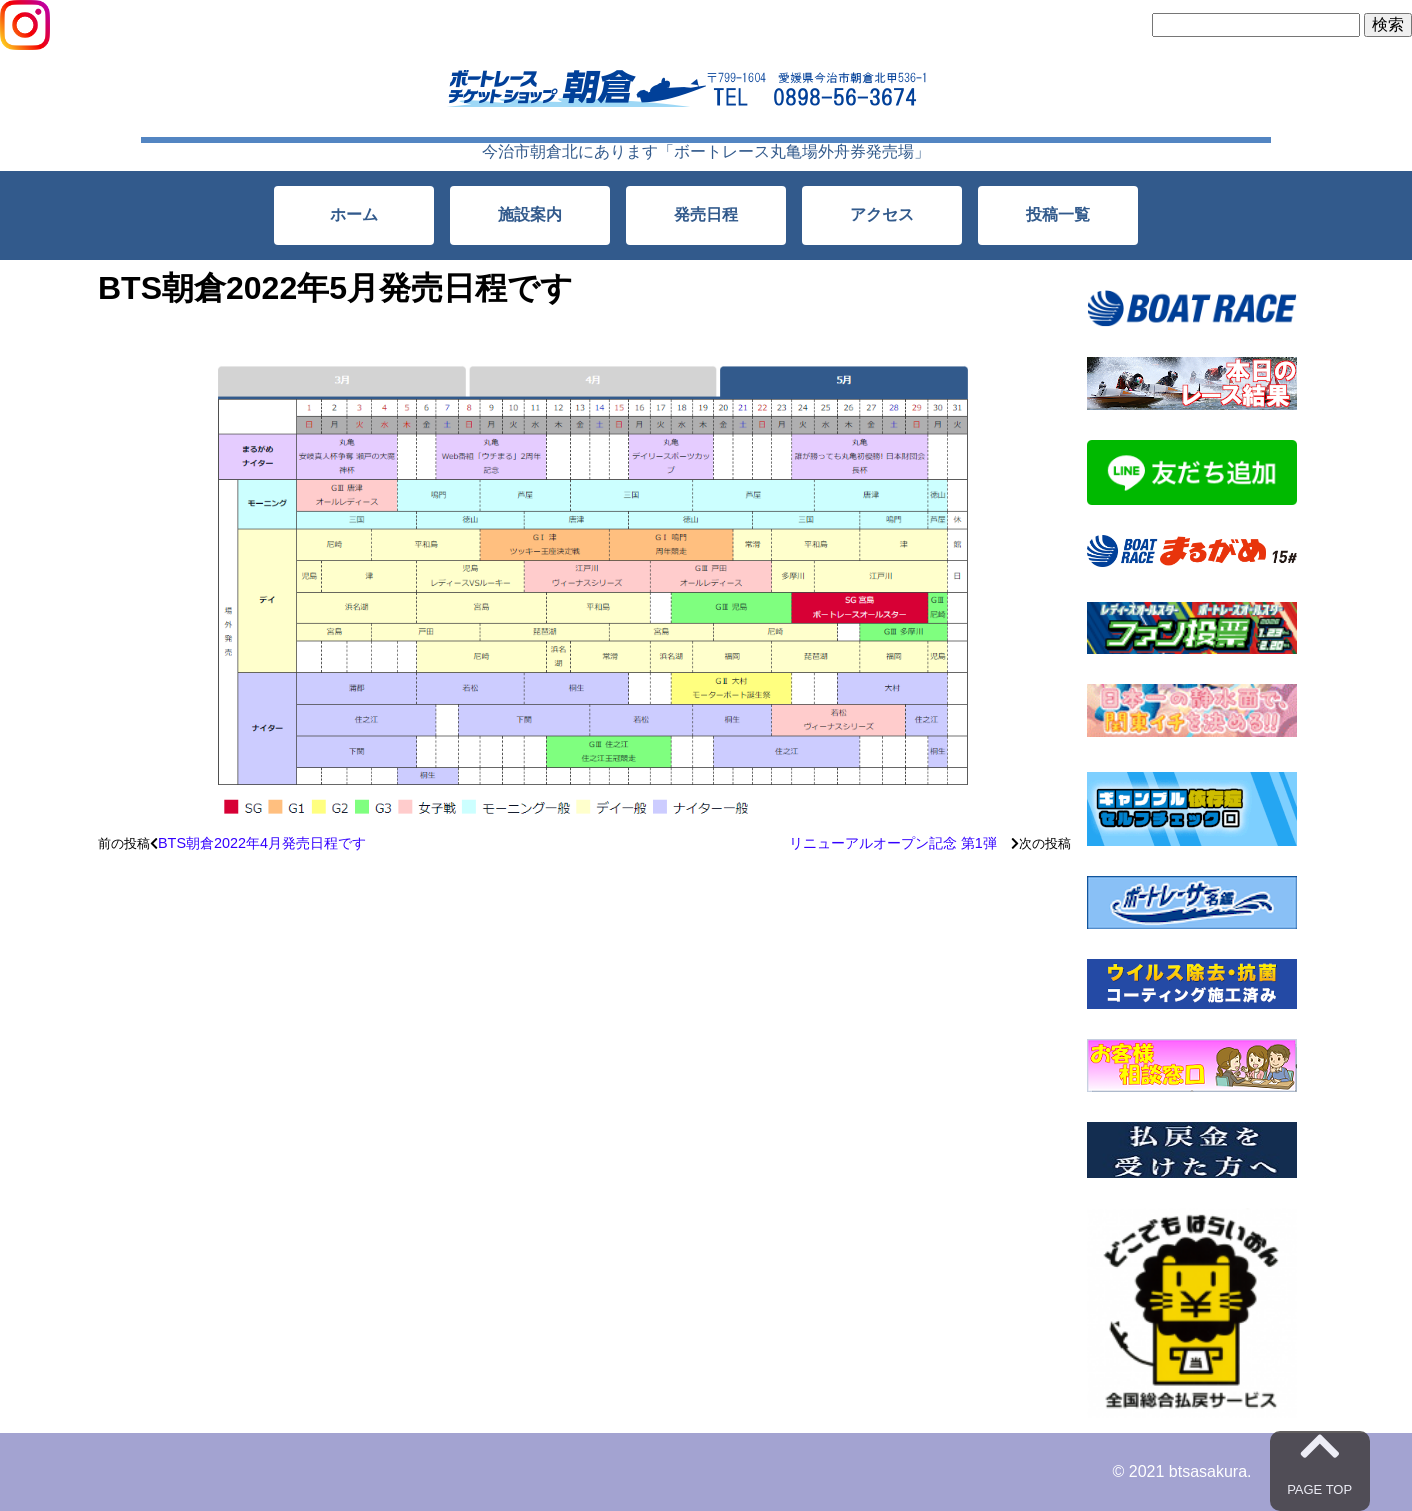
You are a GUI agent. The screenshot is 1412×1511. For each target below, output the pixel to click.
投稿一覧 (1058, 214)
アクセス (882, 214)
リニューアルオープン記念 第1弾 (900, 843)
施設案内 (530, 214)
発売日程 (706, 214)
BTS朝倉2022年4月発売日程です (262, 843)
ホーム (354, 214)
